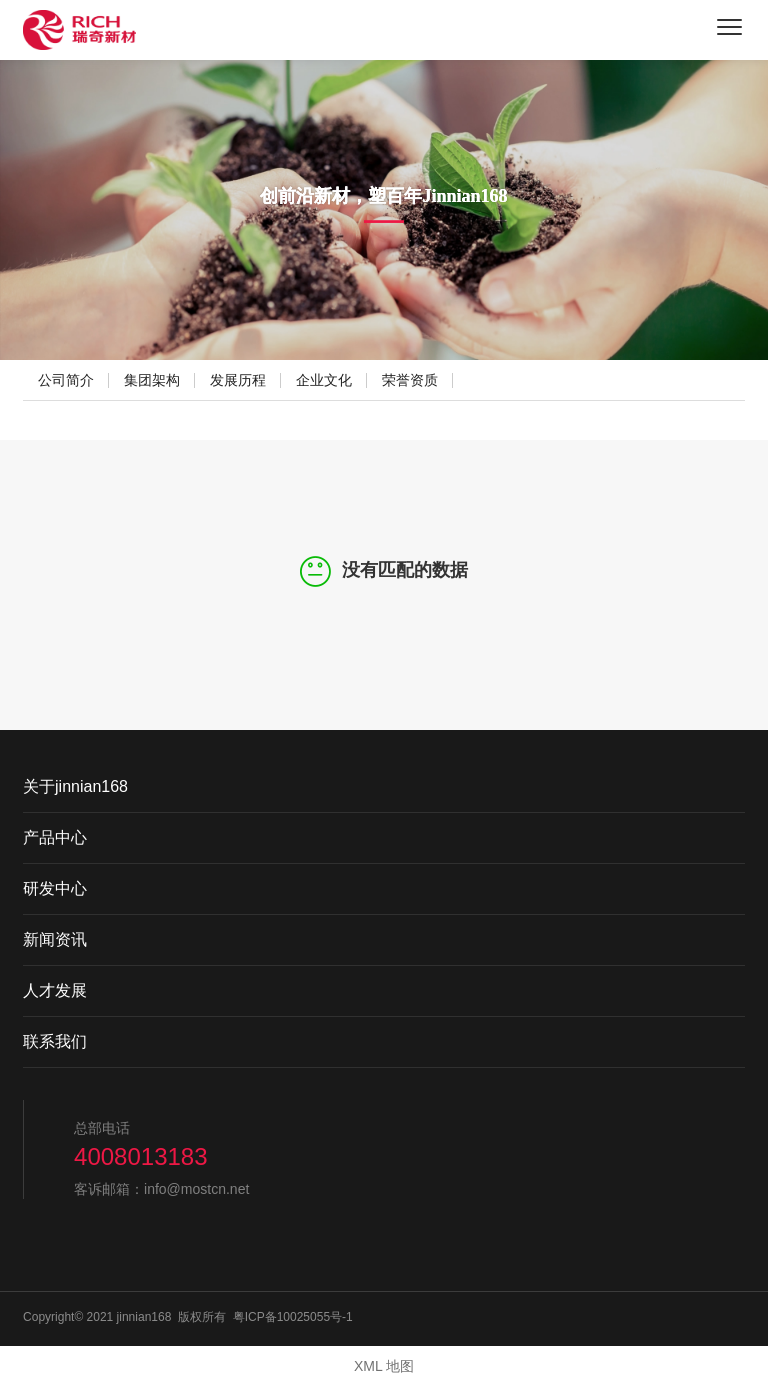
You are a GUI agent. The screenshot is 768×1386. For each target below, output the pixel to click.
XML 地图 (384, 1366)
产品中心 (55, 837)
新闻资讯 (55, 939)
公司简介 (66, 380)
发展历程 (238, 380)
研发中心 (55, 888)
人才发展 (55, 990)
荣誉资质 (410, 380)
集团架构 (152, 380)
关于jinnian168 (75, 786)
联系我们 (55, 1041)
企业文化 (324, 380)
